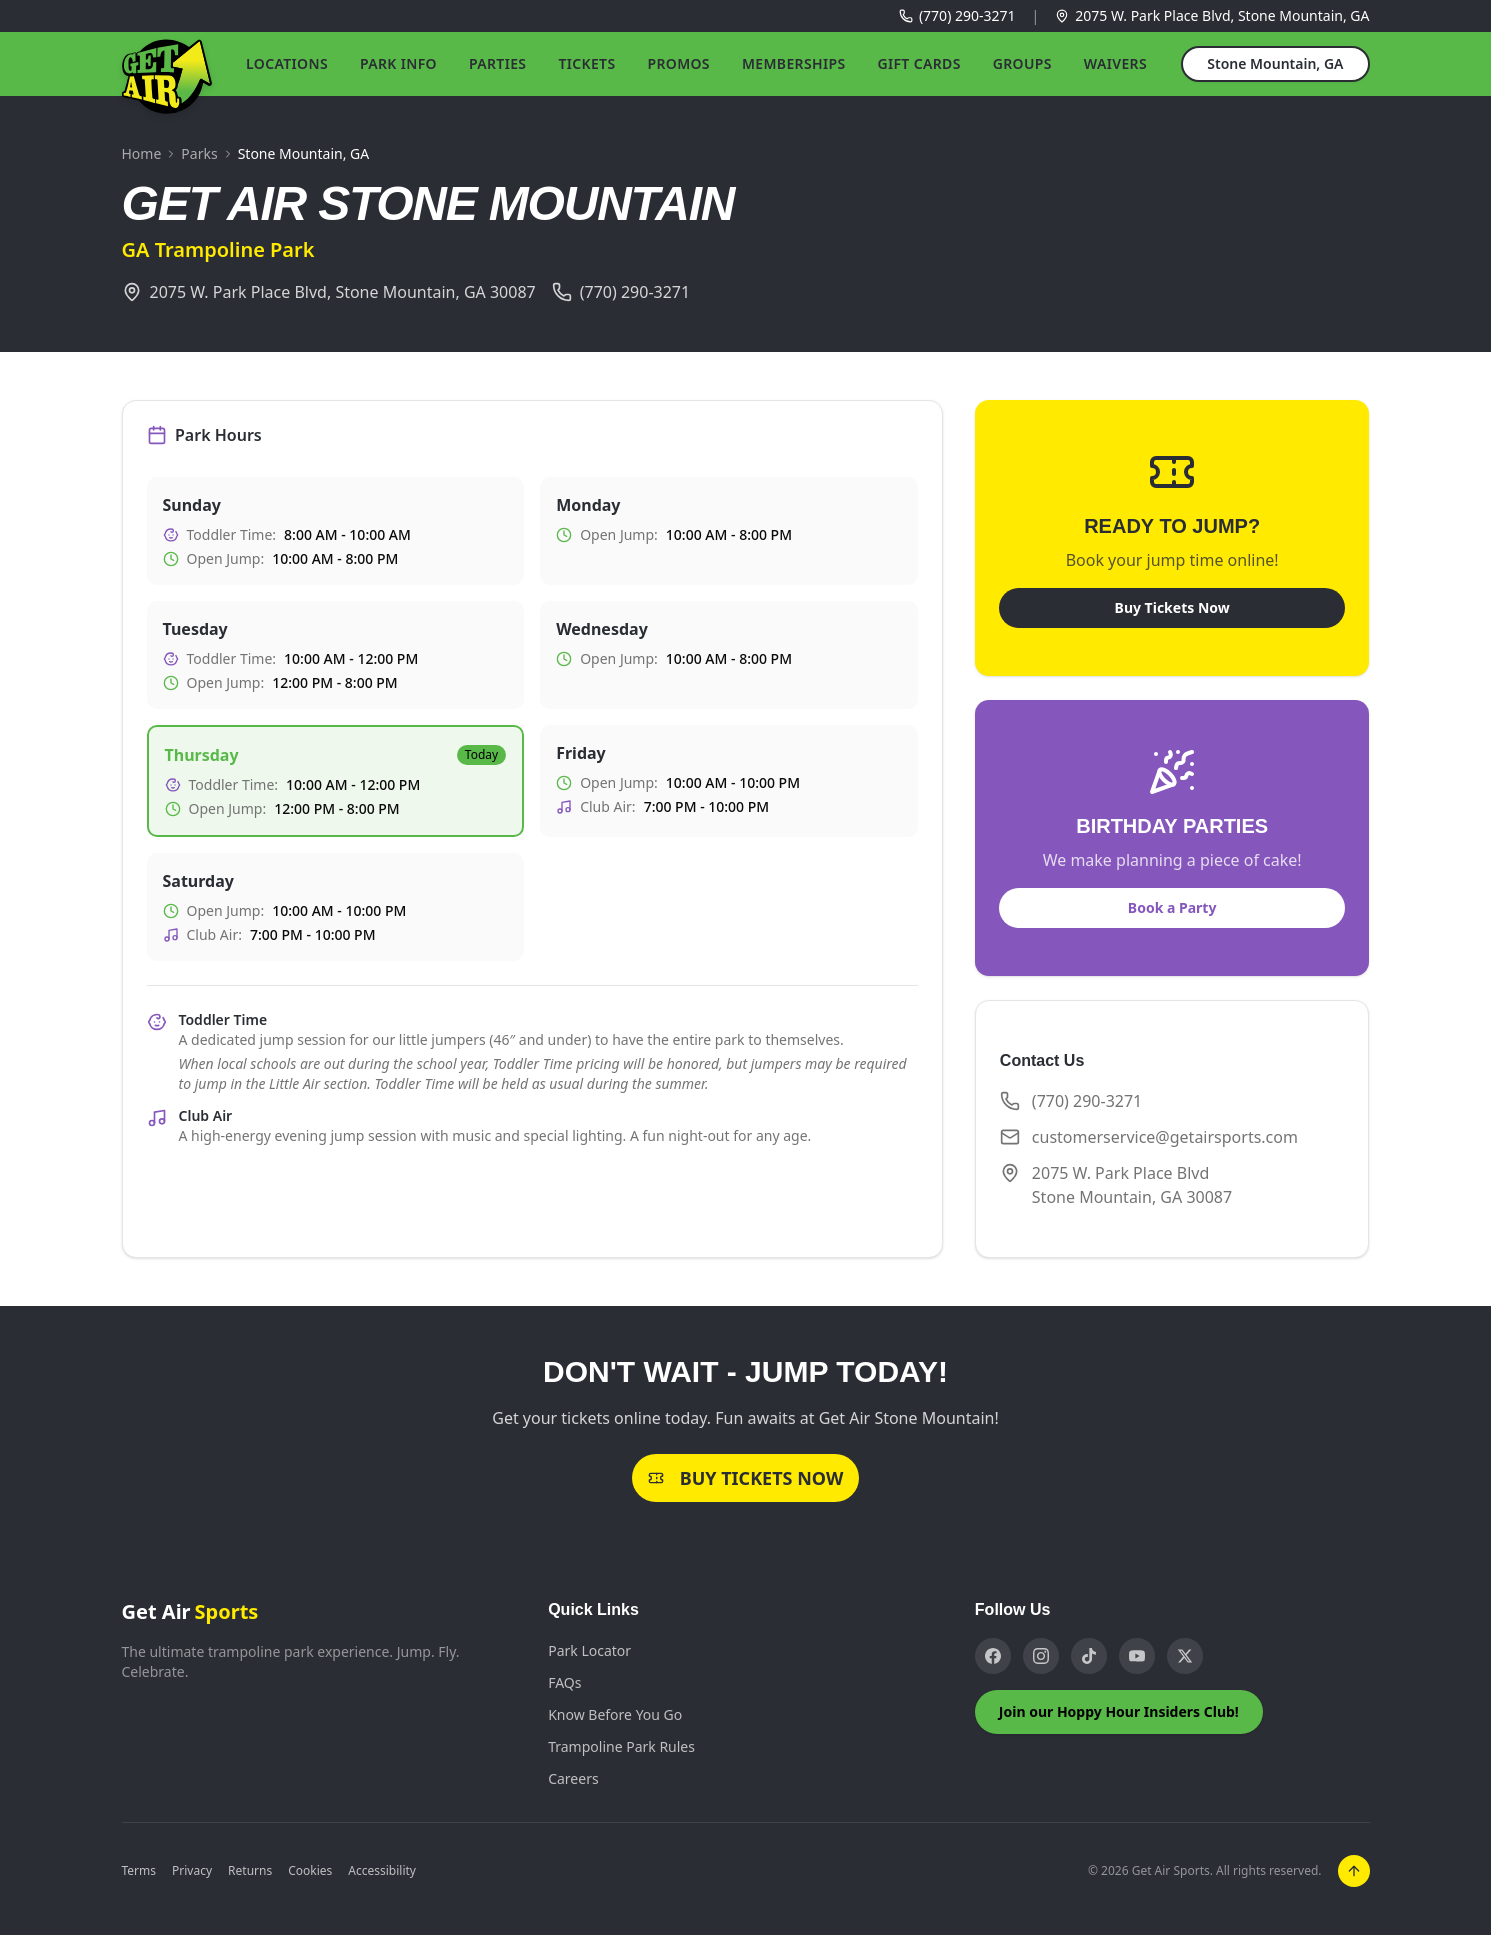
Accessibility (382, 1871)
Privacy (192, 1871)
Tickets (586, 63)
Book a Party (1172, 907)
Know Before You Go (615, 1714)
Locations (287, 63)
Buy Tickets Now (1172, 607)
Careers (573, 1778)
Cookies (310, 1871)
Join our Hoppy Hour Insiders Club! (1119, 1711)
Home (142, 153)
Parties (497, 63)
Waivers (1115, 63)
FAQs (564, 1682)
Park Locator (589, 1650)
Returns (250, 1871)
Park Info (398, 63)
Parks (199, 153)
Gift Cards (918, 63)
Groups (1022, 63)
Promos (678, 63)
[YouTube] (1137, 1656)
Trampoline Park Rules (621, 1746)
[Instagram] (1041, 1656)
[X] (1185, 1656)
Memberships (794, 63)
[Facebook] (993, 1656)
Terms (139, 1871)
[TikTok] (1089, 1656)
